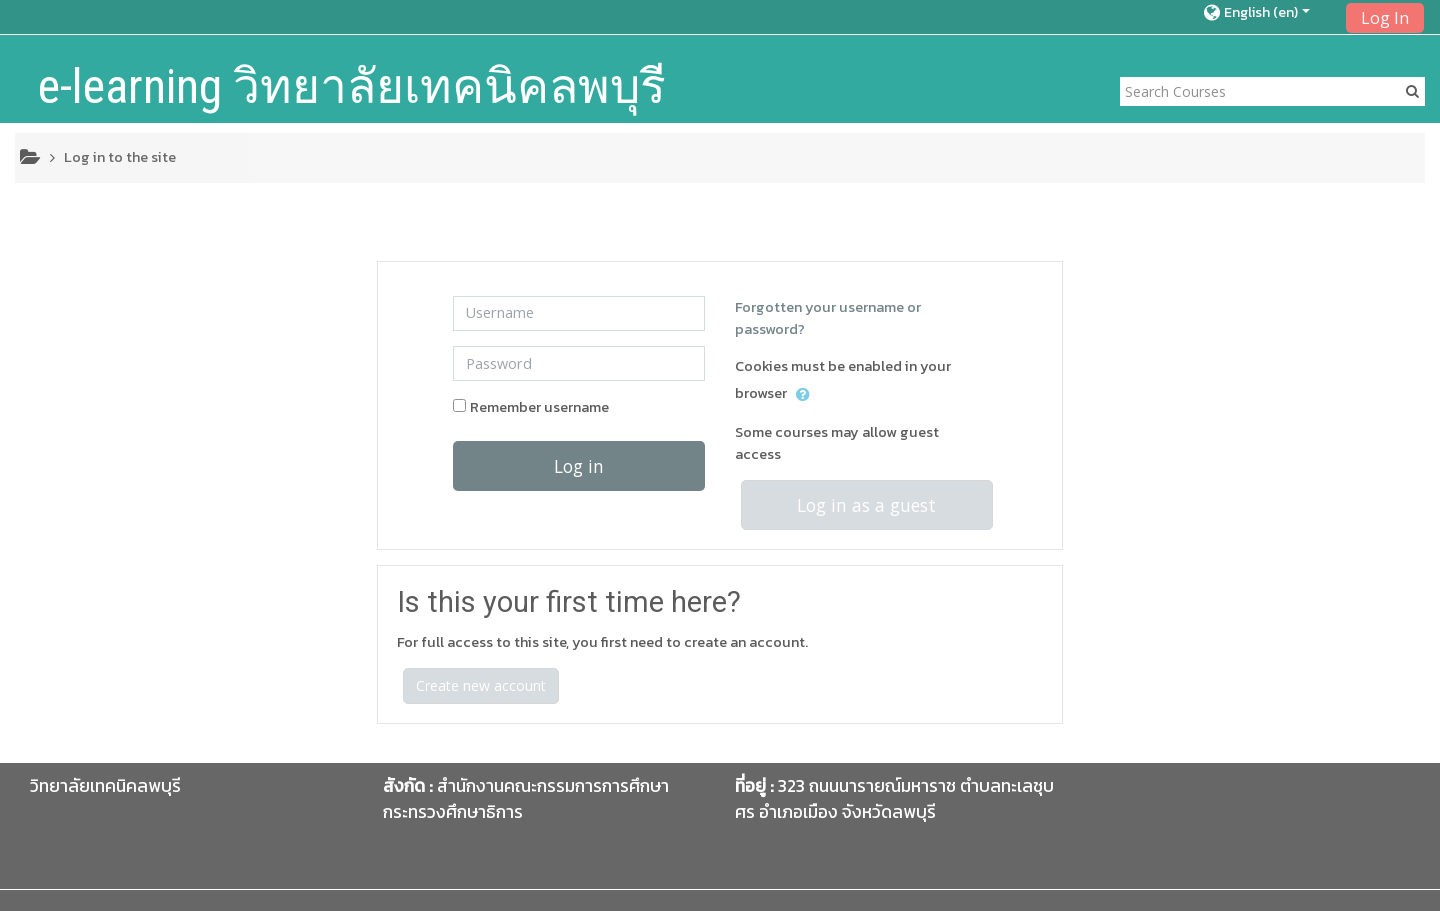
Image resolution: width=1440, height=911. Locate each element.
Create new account (481, 685)
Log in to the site (120, 157)
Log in (579, 466)
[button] (1268, 12)
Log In (1385, 18)
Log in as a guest (866, 505)
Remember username (539, 407)
